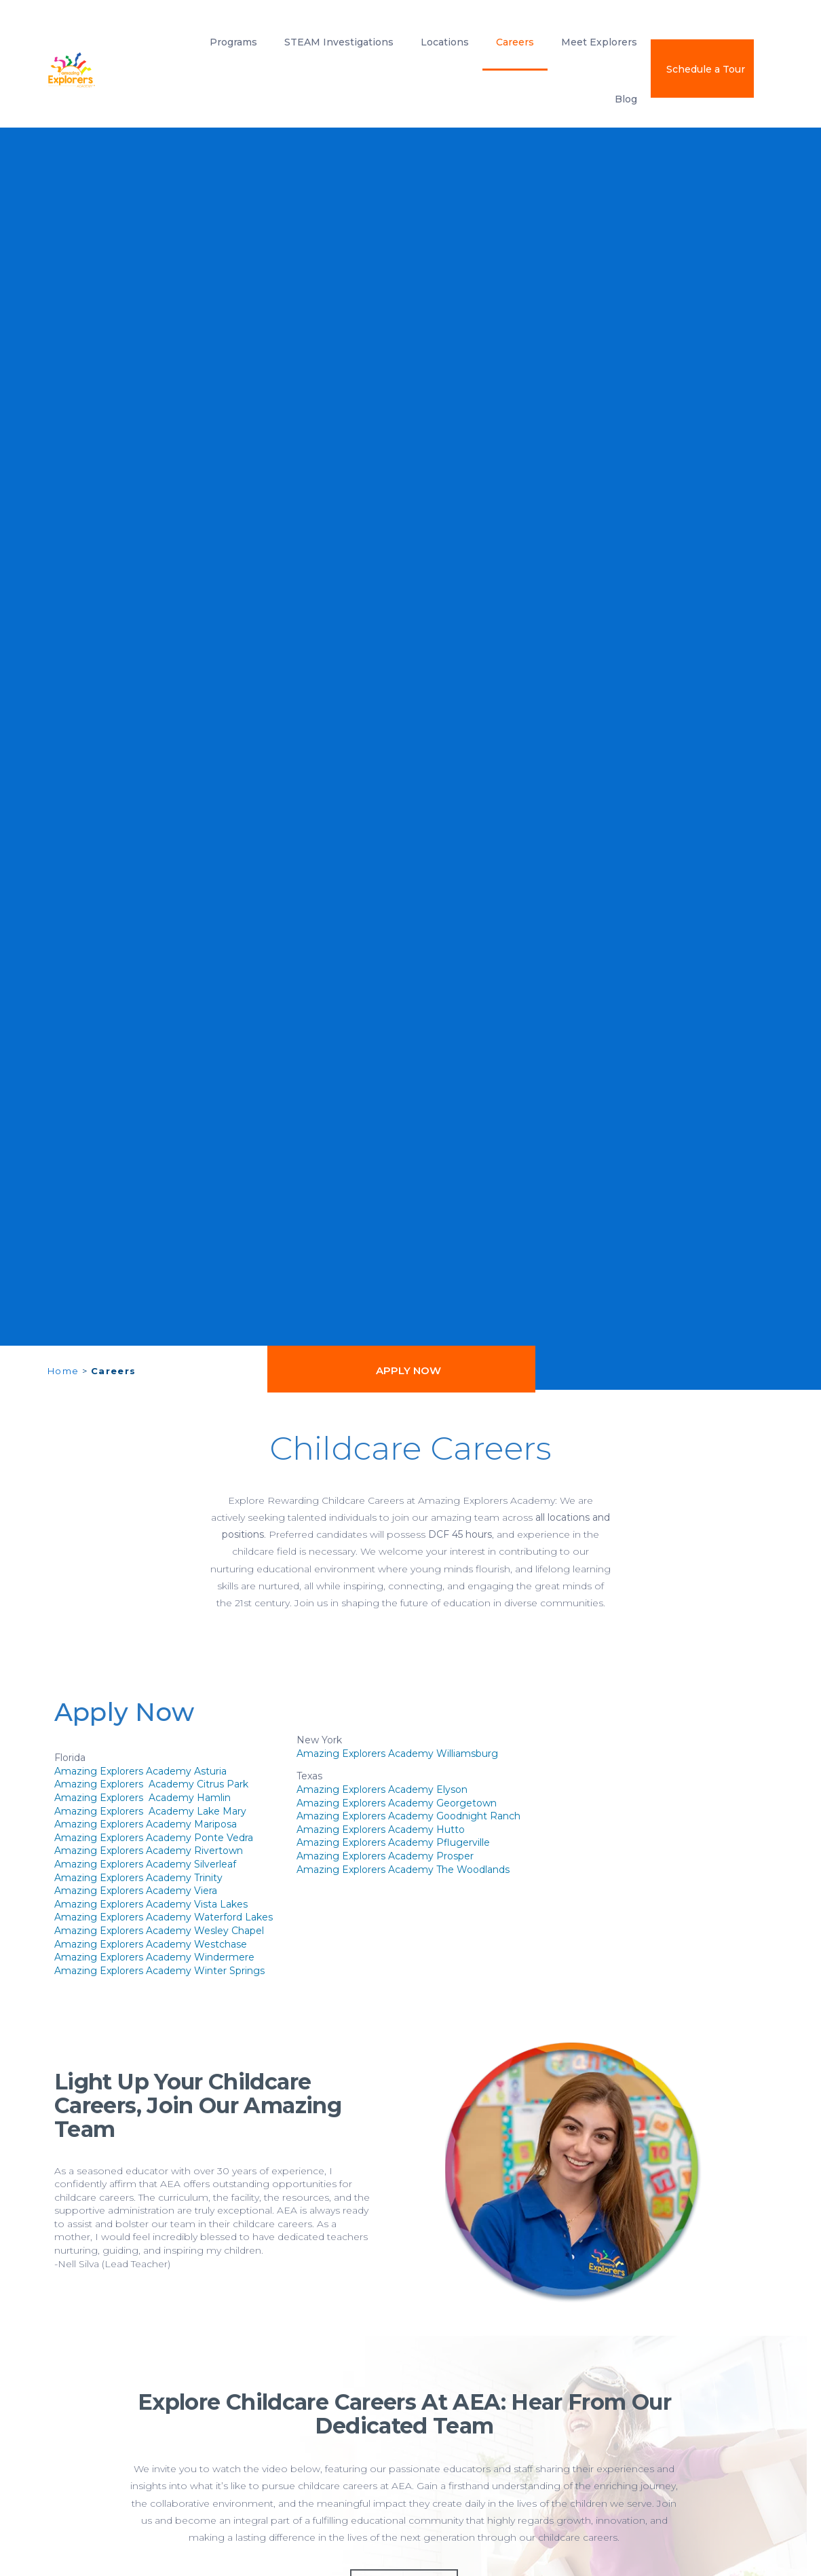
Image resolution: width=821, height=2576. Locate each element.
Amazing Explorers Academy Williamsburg (397, 1753)
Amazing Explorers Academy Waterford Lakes (163, 1917)
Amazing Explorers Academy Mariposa (145, 1824)
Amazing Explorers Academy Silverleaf (145, 1864)
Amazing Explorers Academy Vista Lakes (151, 1904)
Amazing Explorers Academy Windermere (154, 1957)
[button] (401, 1370)
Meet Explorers (599, 42)
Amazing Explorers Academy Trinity (138, 1878)
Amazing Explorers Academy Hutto (381, 1829)
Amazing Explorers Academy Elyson (382, 1789)
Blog (626, 99)
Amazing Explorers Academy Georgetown (397, 1803)
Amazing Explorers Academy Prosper (385, 1856)
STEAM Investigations (339, 42)
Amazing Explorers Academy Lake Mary (150, 1811)
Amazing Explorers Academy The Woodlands (403, 1869)
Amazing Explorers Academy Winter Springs (159, 1971)
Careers (515, 42)
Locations (445, 42)
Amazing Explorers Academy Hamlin (142, 1798)
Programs (233, 42)
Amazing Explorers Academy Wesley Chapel (159, 1931)
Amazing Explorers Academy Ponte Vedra (153, 1838)
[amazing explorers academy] (102, 70)
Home (63, 1370)
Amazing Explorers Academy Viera (135, 1890)
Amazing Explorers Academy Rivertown (148, 1850)
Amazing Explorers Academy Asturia (140, 1771)
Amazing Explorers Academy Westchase (150, 1944)
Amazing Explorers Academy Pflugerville (393, 1842)
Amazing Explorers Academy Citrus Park (151, 1784)
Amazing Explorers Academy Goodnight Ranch (408, 1816)
